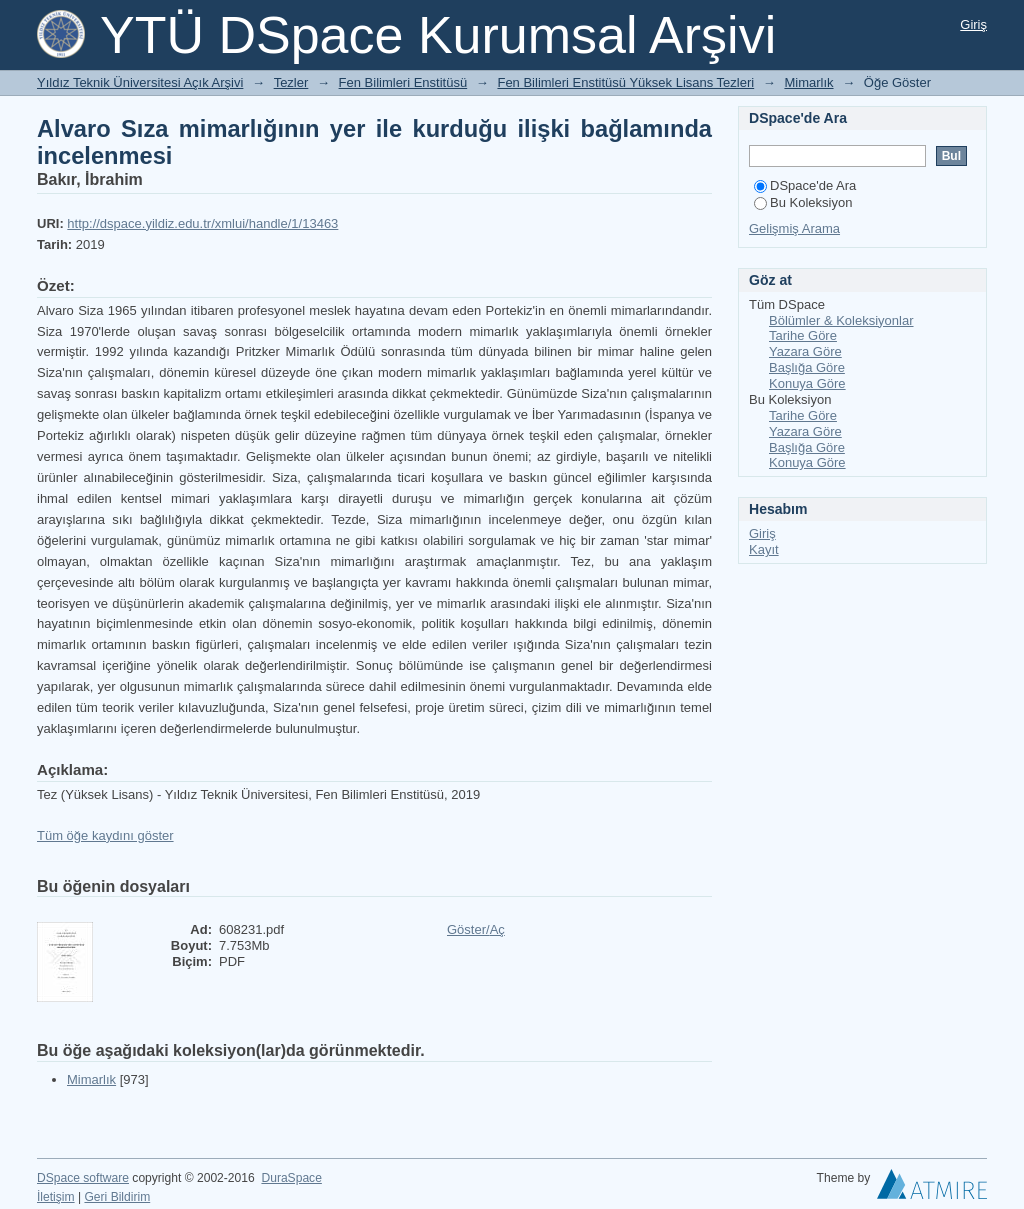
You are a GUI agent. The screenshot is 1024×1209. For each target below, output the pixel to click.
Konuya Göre (807, 383)
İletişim (56, 1197)
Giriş (973, 24)
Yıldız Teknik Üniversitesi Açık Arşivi (140, 82)
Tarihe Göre (803, 335)
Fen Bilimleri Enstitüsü (403, 82)
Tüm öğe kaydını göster (105, 835)
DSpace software (83, 1178)
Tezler (291, 82)
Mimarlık (808, 82)
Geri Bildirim (117, 1197)
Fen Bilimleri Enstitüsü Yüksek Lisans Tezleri (625, 82)
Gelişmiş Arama (794, 228)
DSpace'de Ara (805, 185)
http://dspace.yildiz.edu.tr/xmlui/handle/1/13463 (202, 223)
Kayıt (764, 549)
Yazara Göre (805, 351)
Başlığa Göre (807, 367)
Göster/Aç (476, 929)
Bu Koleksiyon (803, 202)
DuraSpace (291, 1178)
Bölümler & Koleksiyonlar (841, 320)
